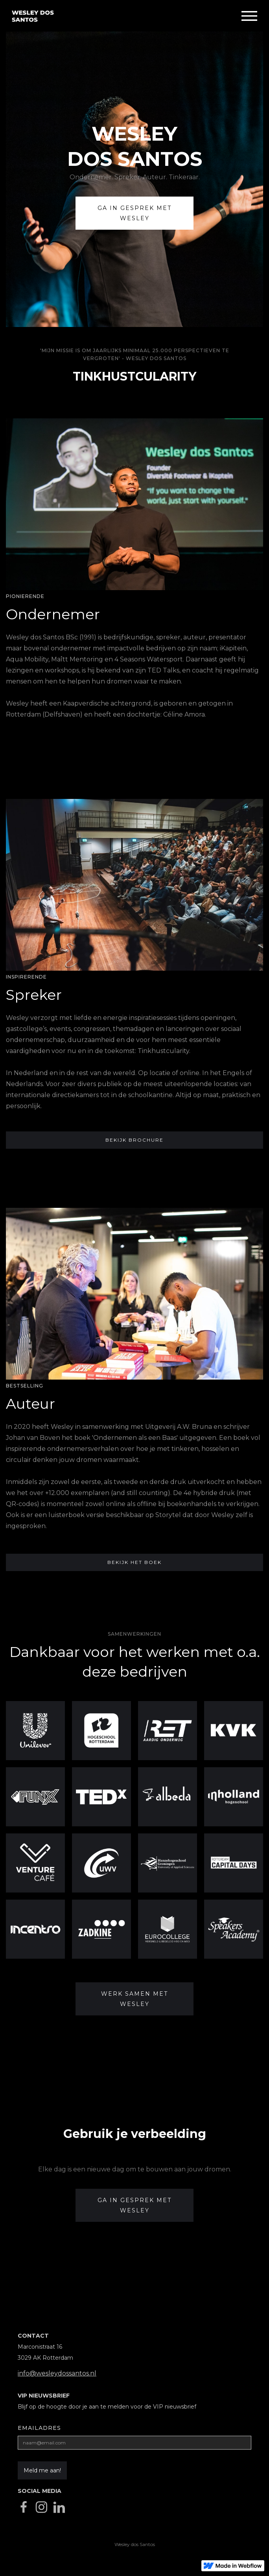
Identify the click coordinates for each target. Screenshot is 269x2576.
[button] (249, 16)
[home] (121, 16)
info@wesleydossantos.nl (57, 2373)
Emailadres (39, 2427)
